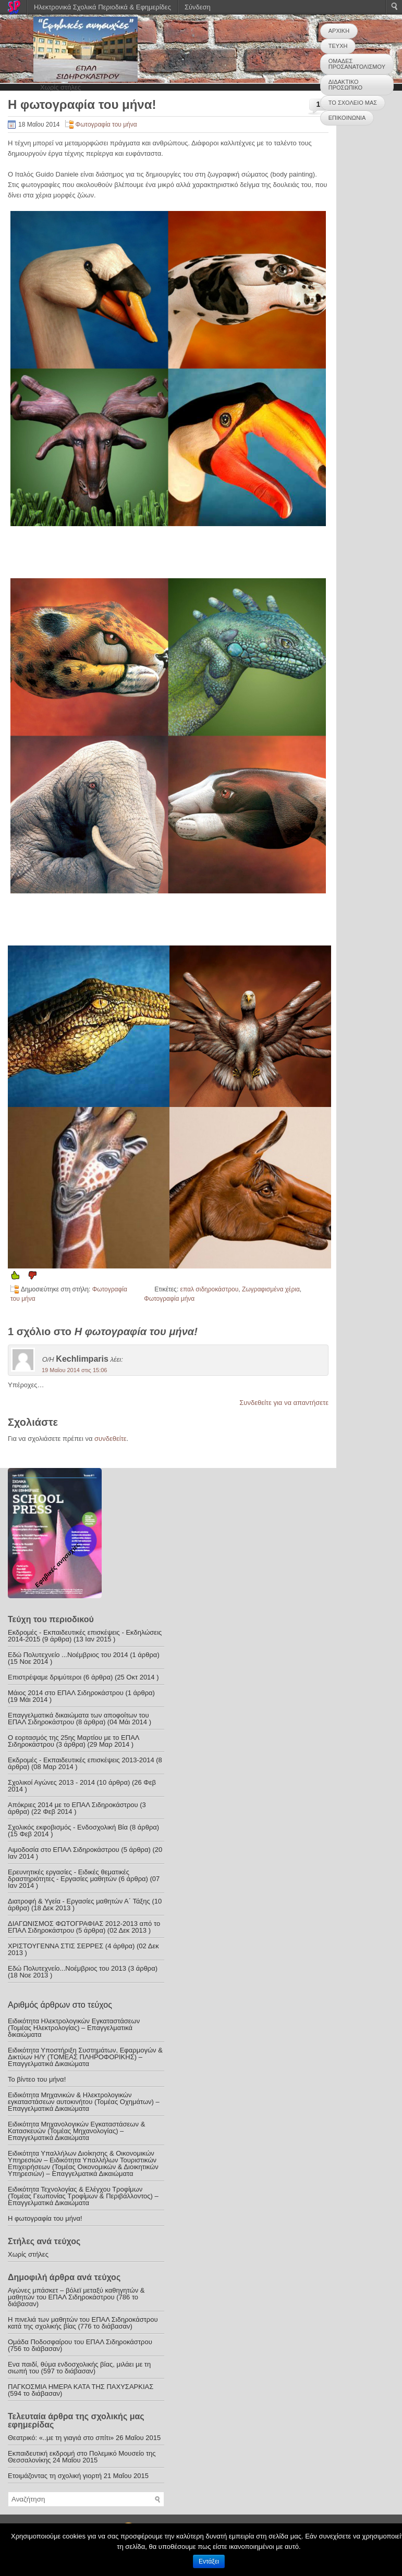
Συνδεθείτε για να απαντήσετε (283, 1403)
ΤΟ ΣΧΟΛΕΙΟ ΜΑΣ (352, 102)
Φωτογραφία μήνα (169, 1298)
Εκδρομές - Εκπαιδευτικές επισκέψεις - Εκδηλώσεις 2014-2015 (85, 1635)
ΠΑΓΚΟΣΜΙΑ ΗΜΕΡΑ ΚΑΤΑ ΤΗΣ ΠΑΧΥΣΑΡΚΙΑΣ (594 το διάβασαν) (80, 2390)
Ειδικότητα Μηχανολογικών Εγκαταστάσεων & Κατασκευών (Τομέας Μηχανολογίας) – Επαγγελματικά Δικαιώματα (76, 2131)
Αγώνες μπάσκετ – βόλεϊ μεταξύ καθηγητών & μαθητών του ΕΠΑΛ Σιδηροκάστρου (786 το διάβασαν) (76, 2297)
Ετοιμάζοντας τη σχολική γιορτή (55, 2476)
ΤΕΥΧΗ (338, 46)
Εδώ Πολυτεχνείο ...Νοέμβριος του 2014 (68, 1655)
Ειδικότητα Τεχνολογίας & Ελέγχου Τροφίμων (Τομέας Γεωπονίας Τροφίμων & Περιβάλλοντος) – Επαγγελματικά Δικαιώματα (83, 2196)
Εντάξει (209, 2561)
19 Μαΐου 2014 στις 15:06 (74, 1370)
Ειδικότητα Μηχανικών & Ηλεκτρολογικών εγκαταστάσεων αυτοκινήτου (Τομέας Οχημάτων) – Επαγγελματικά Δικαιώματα (84, 2101)
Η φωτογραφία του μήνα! (45, 2218)
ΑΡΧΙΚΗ (338, 31)
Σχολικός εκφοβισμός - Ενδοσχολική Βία (68, 1827)
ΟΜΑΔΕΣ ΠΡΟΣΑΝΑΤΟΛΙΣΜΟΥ (356, 64)
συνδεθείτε (110, 1438)
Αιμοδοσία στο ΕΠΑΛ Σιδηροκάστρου (63, 1849)
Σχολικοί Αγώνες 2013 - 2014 (51, 1782)
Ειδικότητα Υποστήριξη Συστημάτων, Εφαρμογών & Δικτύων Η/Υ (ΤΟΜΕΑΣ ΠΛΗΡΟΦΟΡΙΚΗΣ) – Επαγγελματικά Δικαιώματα (85, 2057)
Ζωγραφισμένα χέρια (271, 1289)
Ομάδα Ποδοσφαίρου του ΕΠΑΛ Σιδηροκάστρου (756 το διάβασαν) (80, 2345)
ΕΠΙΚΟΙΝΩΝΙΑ (347, 118)
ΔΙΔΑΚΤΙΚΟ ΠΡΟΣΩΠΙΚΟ (345, 85)
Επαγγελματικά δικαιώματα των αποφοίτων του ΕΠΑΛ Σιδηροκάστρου (78, 1718)
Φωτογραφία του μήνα (106, 124)
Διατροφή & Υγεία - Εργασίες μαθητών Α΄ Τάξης (79, 1901)
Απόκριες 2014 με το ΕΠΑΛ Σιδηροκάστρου (73, 1805)
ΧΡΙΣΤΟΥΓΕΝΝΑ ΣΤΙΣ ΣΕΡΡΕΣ (55, 1946)
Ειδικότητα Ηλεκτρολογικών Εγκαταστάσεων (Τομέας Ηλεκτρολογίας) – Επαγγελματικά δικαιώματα (74, 2027)
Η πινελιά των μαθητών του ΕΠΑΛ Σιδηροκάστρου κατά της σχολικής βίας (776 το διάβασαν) (83, 2323)
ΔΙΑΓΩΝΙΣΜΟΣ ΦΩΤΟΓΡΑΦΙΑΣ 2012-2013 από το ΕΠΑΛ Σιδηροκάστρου (84, 1927)
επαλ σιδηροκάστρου (209, 1289)
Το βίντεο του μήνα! (37, 2079)
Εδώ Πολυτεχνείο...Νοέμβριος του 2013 (67, 1968)
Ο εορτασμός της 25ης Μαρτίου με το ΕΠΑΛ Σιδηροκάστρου (73, 1741)
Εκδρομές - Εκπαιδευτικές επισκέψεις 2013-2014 (81, 1760)
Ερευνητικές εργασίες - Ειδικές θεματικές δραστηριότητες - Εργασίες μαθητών (68, 1875)
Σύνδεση (198, 7)
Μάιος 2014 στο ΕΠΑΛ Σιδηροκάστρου (66, 1693)
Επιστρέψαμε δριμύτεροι (44, 1677)
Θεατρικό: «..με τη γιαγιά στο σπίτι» (61, 2438)
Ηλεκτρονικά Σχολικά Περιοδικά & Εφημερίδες (102, 7)
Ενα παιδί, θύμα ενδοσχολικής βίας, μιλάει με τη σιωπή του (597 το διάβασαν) (79, 2367)
